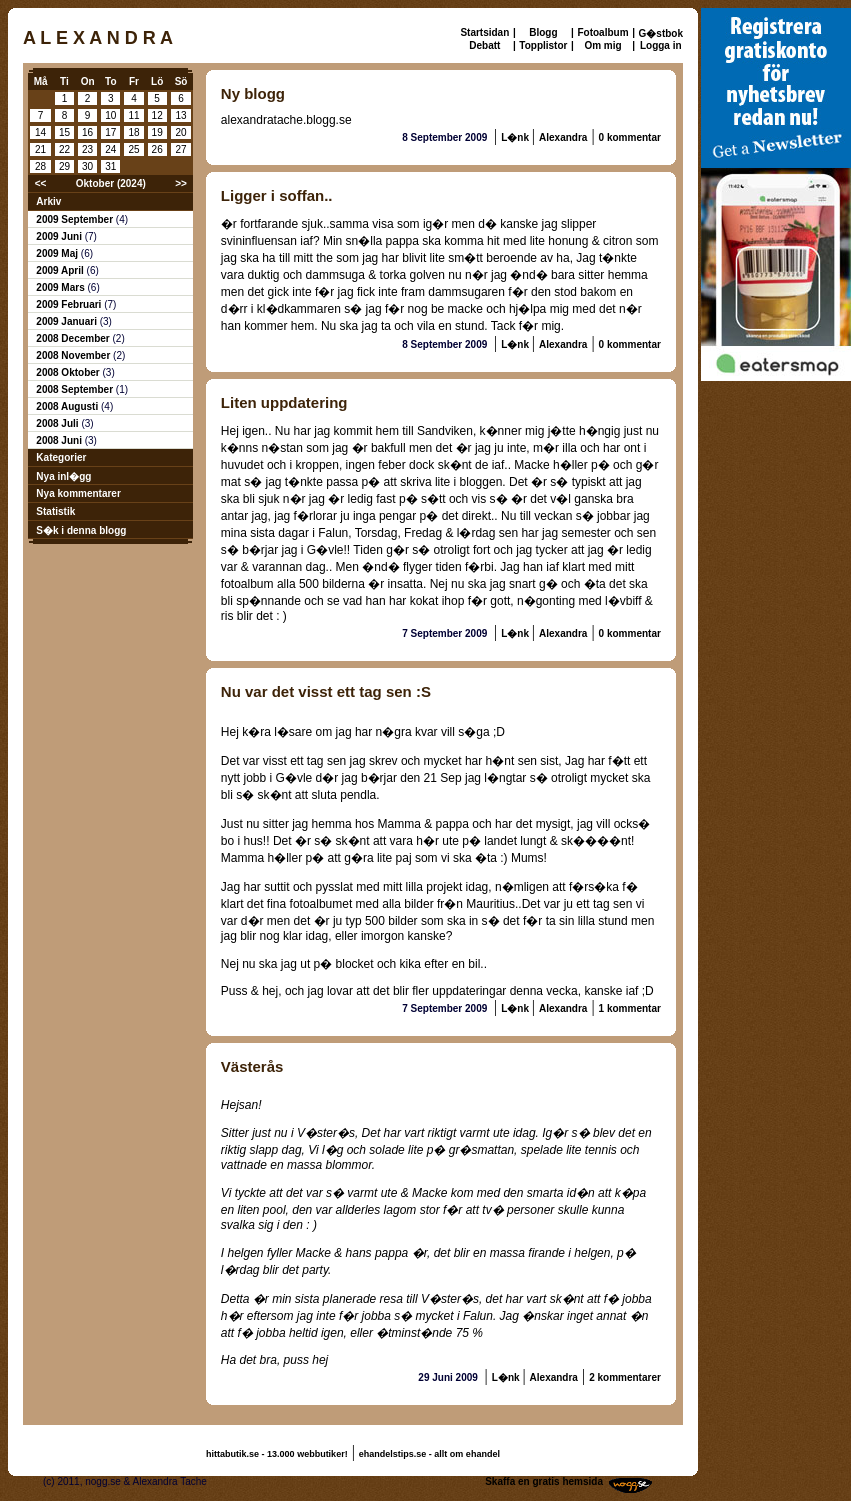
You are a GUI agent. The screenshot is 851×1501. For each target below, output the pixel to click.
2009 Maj (58, 253)
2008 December (74, 338)
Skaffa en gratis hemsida (544, 1481)
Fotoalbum (602, 32)
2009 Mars (61, 287)
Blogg (543, 32)
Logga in (661, 45)
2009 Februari (70, 304)
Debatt (484, 45)
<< (41, 183)
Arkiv (48, 201)
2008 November (74, 355)
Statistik (55, 511)
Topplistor (543, 45)
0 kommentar (630, 137)
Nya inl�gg (63, 476)
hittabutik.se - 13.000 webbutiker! (277, 1454)
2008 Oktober (69, 372)
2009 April (61, 270)
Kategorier (61, 457)
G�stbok (661, 33)
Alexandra (563, 137)
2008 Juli (58, 423)
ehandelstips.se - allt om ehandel (429, 1454)
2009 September (76, 219)
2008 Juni (60, 440)
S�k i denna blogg (81, 530)
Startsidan (484, 32)
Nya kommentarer (78, 493)
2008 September (76, 389)
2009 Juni (60, 236)
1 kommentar (630, 1008)
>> (181, 183)
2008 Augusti (68, 406)
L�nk (516, 137)
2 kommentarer (625, 1377)
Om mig (602, 45)
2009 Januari (67, 321)
